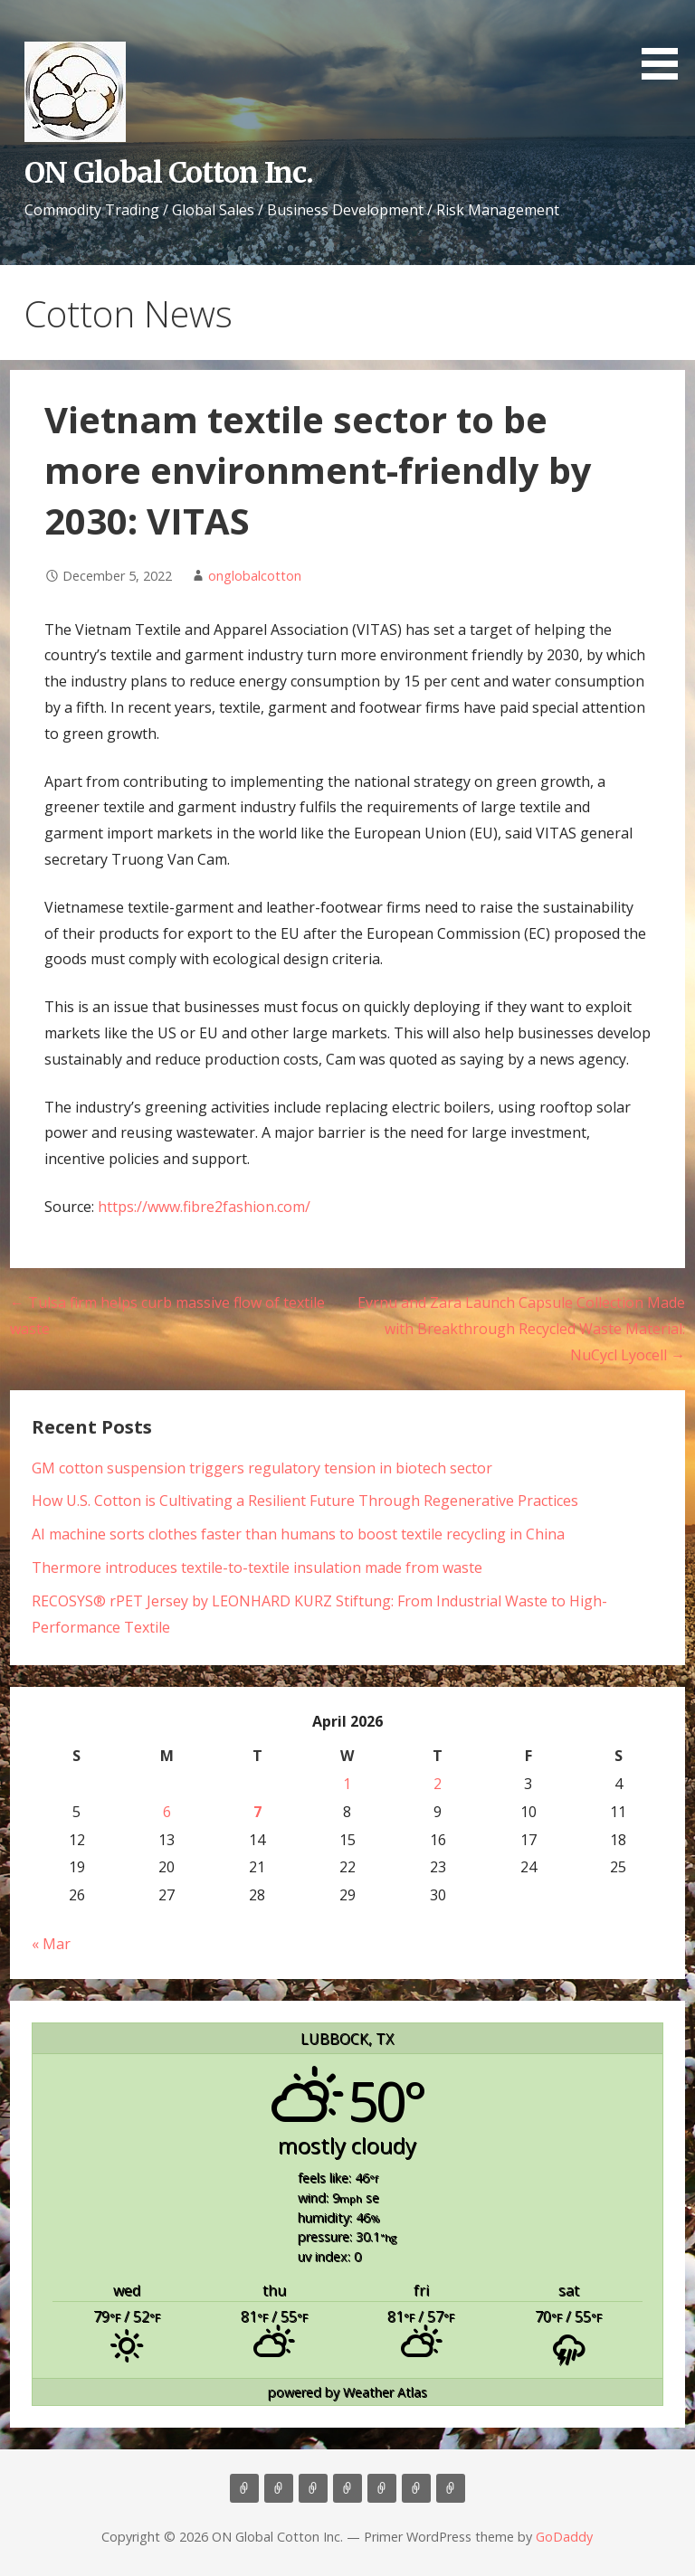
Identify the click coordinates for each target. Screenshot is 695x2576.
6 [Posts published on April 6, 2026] (167, 1812)
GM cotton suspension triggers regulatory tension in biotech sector (262, 1468)
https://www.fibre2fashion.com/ (204, 1207)
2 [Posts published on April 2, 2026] (437, 1784)
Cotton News (416, 2488)
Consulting (313, 2488)
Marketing (347, 2488)
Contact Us (381, 2488)
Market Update (450, 2488)
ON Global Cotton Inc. (169, 173)
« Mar (51, 1944)
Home (244, 2488)
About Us (278, 2488)
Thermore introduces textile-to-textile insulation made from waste (257, 1567)
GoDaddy (564, 2536)
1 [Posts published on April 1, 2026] (347, 1784)
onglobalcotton (254, 575)
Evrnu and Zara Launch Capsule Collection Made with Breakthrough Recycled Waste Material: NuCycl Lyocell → (521, 1329)
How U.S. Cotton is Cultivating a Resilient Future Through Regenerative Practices (305, 1501)
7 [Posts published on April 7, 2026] (257, 1812)
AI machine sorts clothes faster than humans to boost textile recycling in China (298, 1534)
